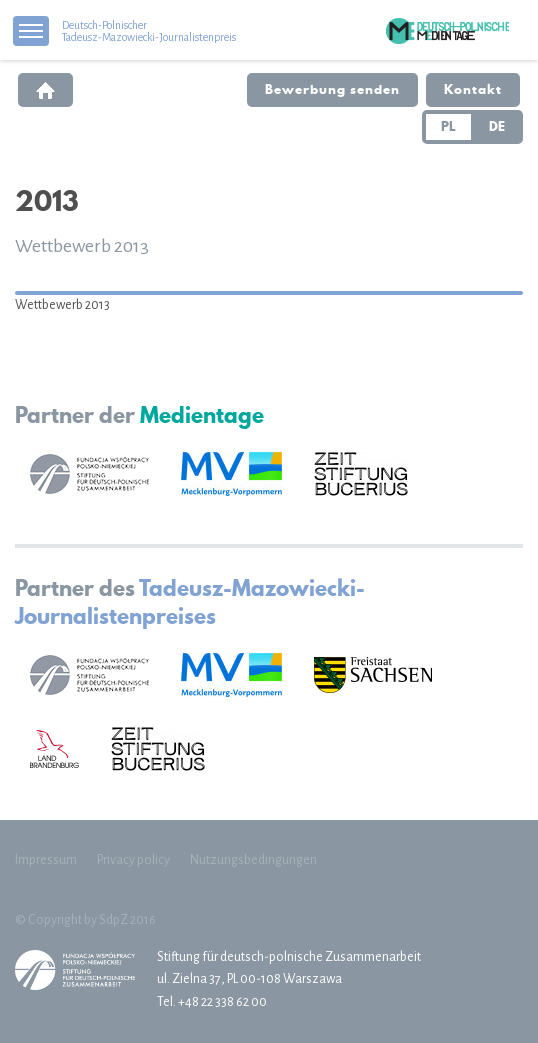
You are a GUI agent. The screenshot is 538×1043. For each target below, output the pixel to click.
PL (448, 126)
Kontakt (473, 89)
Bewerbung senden (332, 89)
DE (497, 126)
